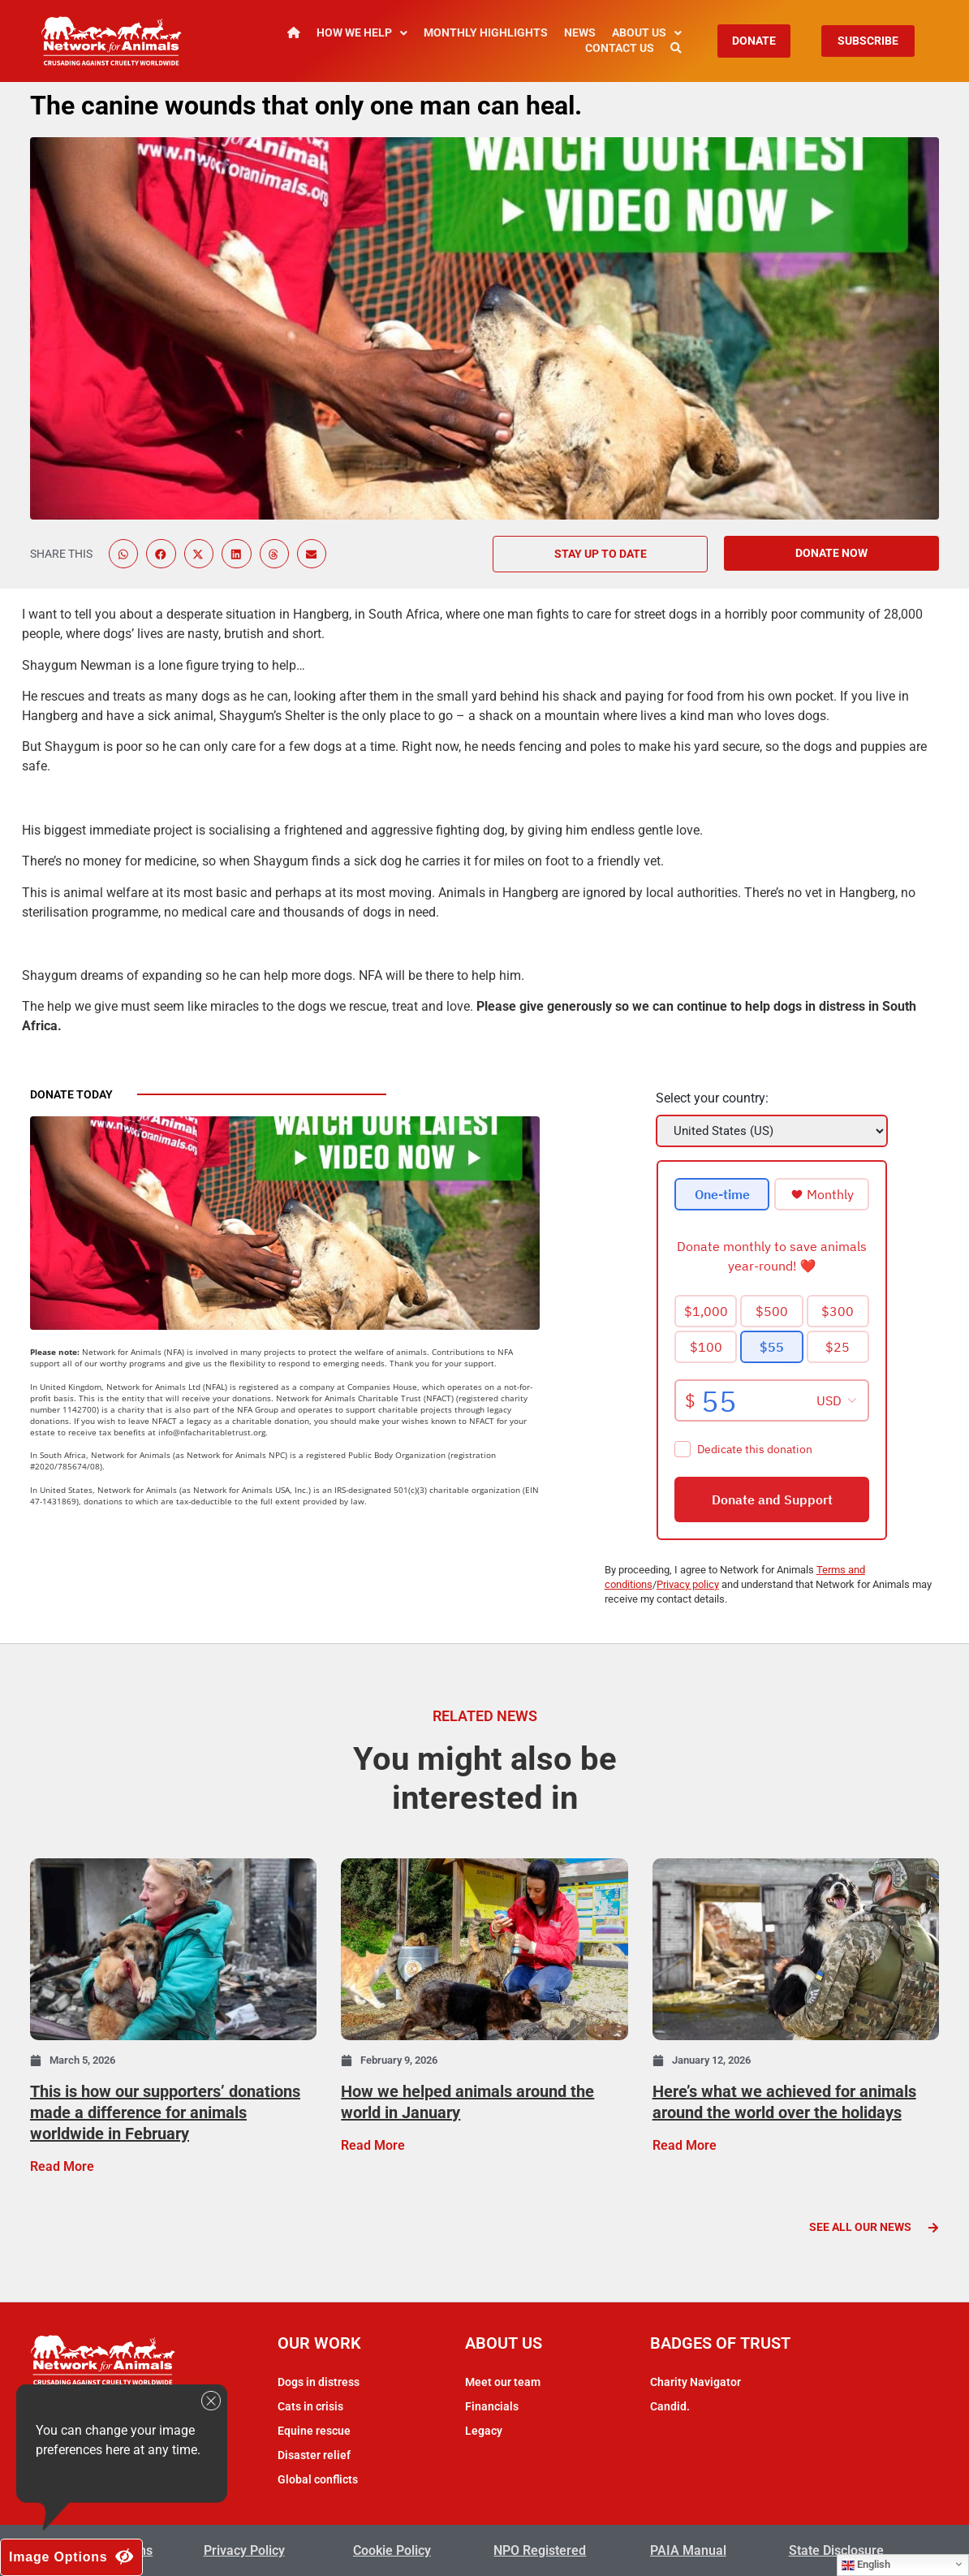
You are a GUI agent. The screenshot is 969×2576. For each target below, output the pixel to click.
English (866, 2564)
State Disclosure (836, 2549)
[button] (123, 553)
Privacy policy (688, 1584)
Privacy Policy (244, 2549)
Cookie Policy (392, 2549)
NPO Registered (539, 2549)
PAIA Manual (688, 2549)
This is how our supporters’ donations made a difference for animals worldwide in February (165, 2111)
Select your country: (712, 1098)
